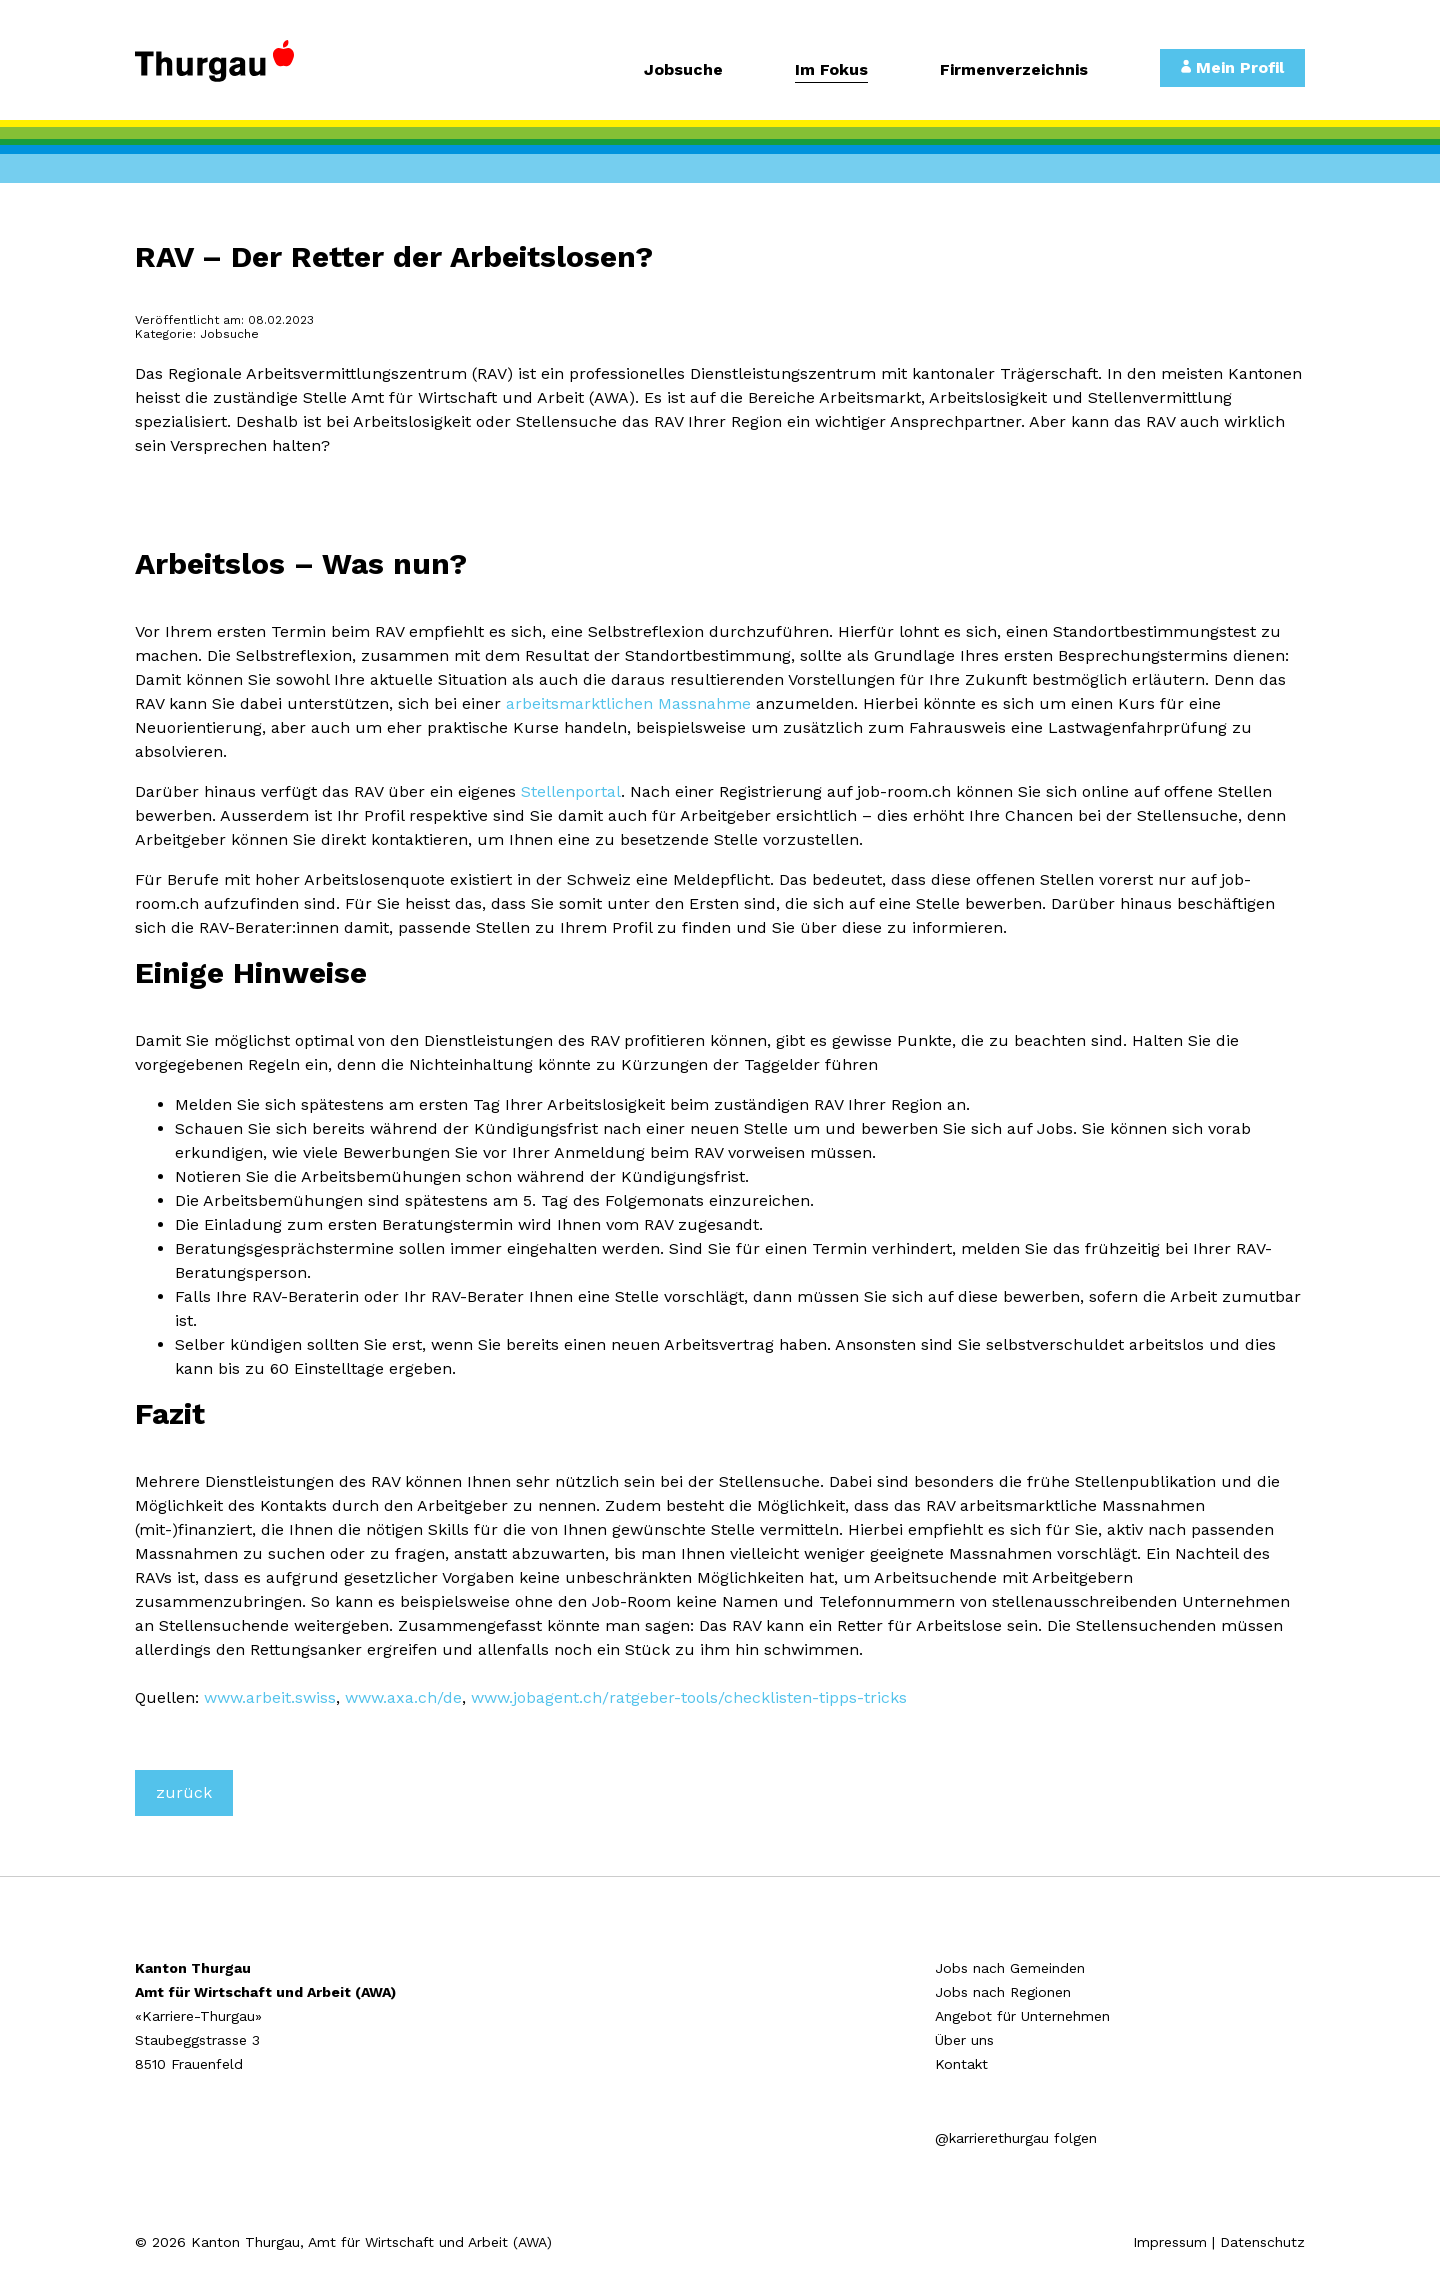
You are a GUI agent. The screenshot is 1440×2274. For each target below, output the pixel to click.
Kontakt (961, 2064)
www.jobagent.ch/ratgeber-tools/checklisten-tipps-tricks (689, 1697)
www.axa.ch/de (403, 1697)
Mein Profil (1232, 67)
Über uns (964, 2040)
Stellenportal (571, 791)
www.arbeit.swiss (270, 1697)
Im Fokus (831, 70)
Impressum (1170, 2242)
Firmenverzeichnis (1014, 70)
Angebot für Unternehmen (1022, 2016)
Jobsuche (683, 70)
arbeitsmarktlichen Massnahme (628, 703)
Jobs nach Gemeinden (1010, 1968)
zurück (184, 1792)
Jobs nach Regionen (1003, 1992)
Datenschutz (1262, 2242)
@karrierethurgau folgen (1016, 2138)
